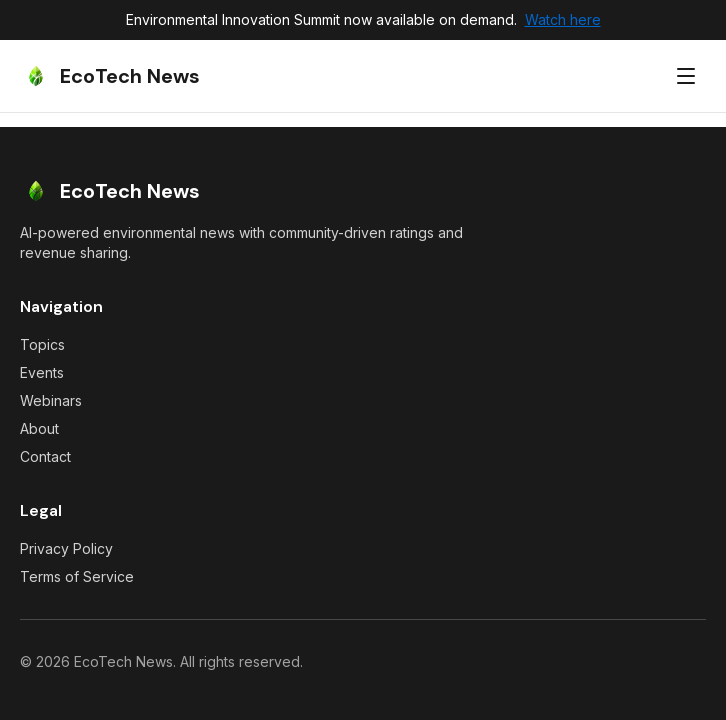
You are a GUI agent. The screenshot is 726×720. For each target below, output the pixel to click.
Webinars (51, 400)
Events (42, 372)
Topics (42, 344)
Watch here (563, 19)
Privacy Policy (66, 548)
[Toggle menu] (686, 76)
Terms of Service (77, 576)
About (39, 428)
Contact (45, 456)
